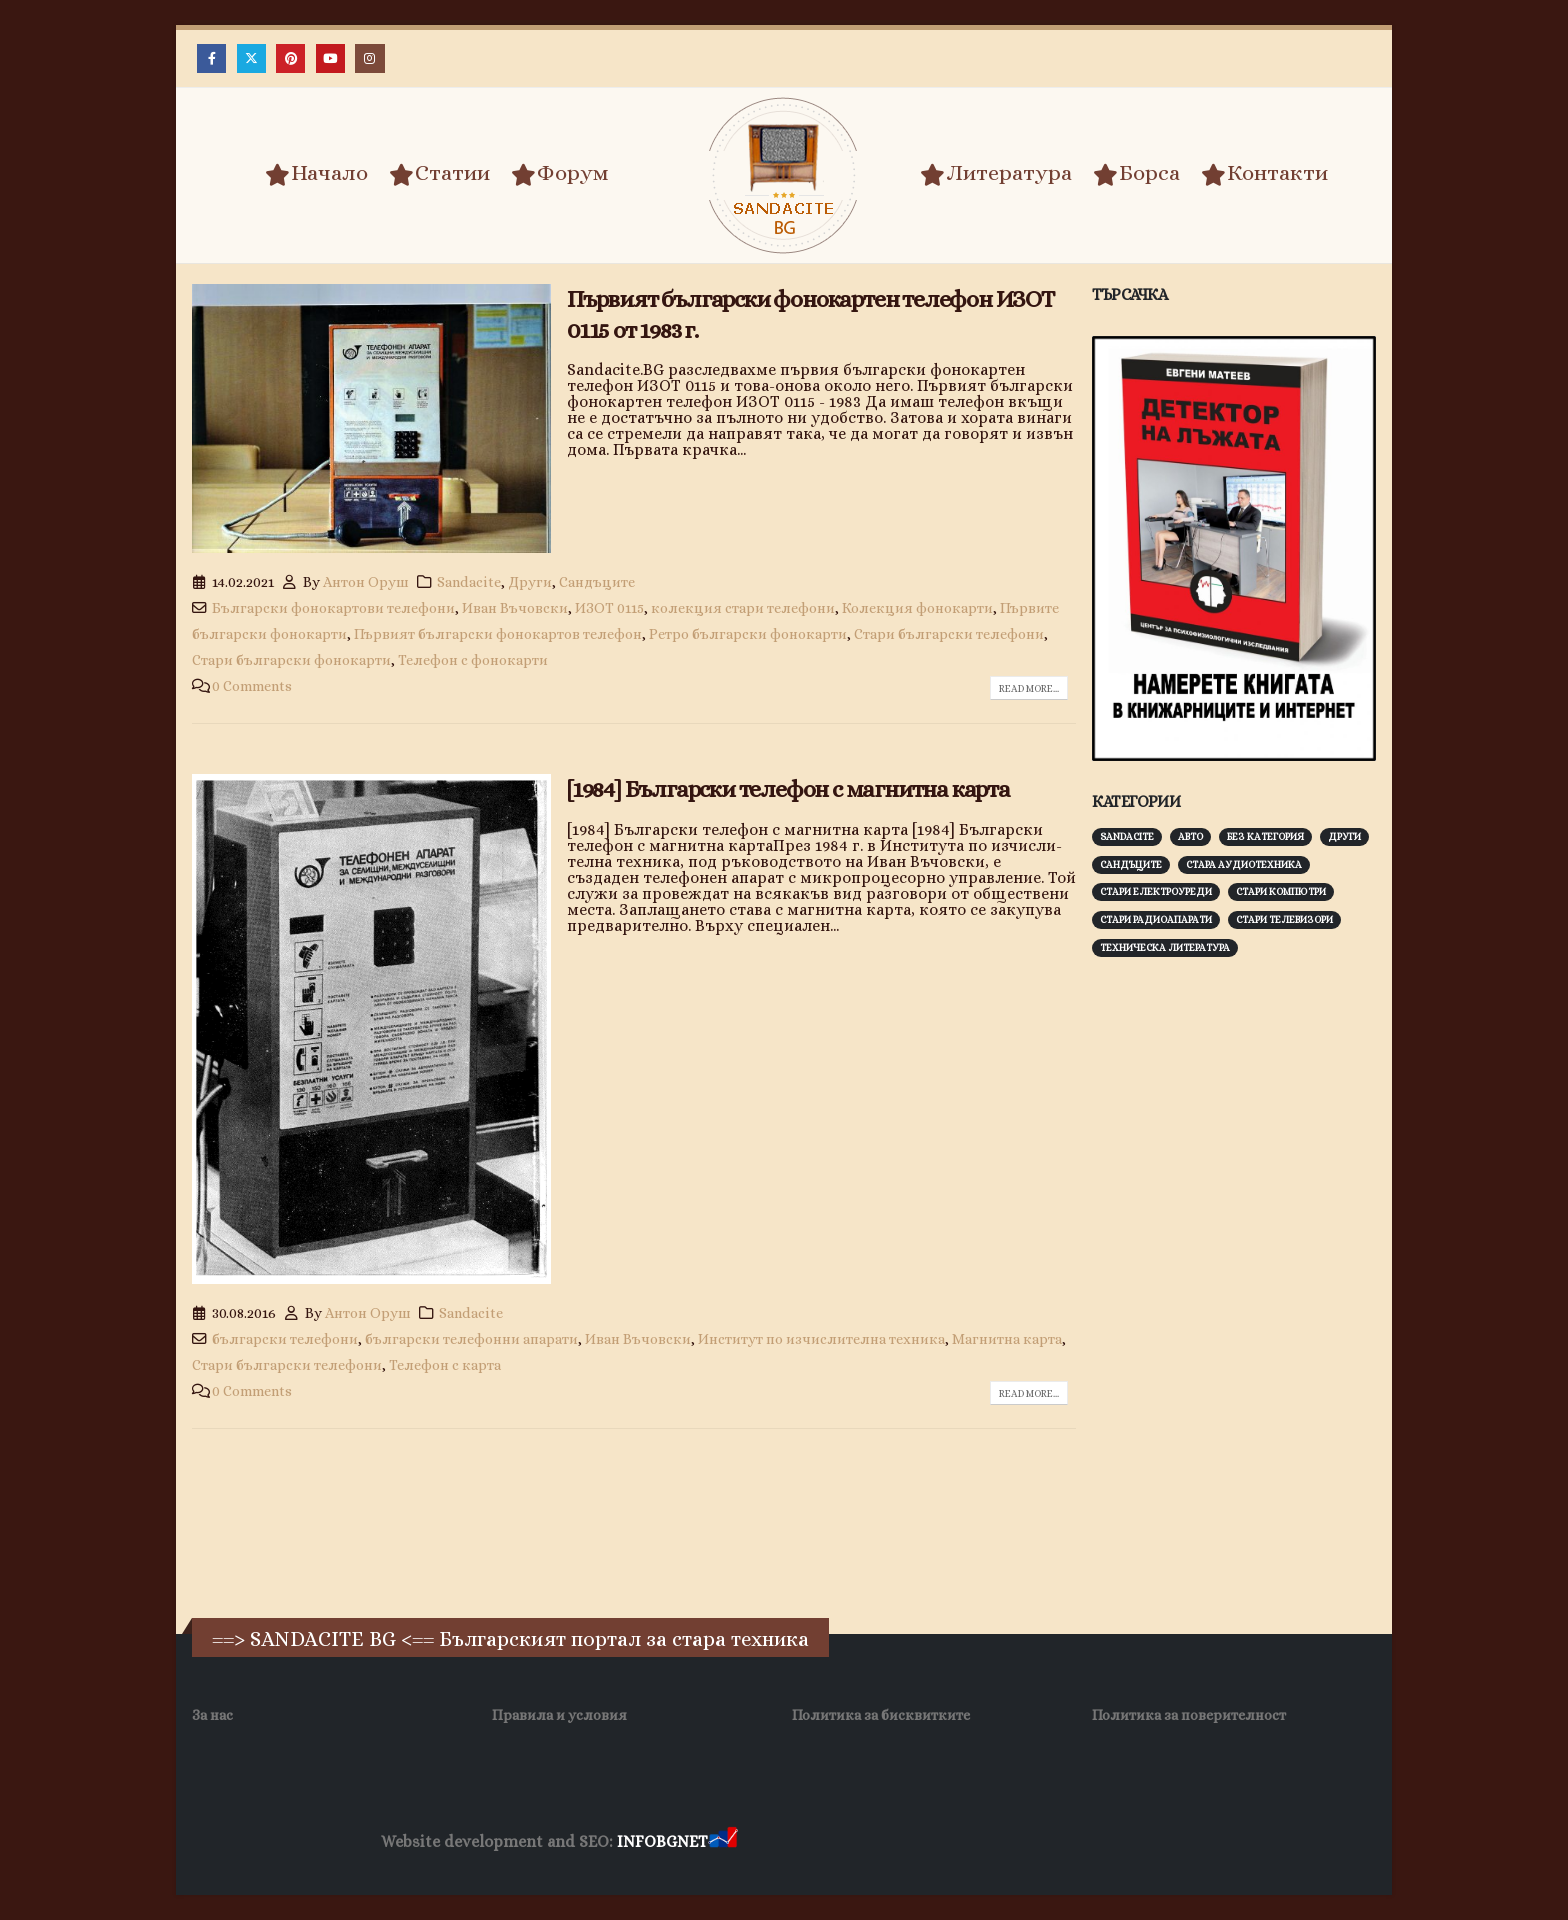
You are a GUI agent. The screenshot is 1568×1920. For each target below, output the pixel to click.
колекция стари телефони (743, 608)
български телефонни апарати (471, 1339)
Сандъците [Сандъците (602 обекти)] (1131, 864)
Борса (1136, 174)
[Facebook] (211, 58)
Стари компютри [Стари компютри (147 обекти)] (1281, 891)
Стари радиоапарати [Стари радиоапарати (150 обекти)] (1156, 919)
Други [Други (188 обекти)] (1344, 836)
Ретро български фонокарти (748, 634)
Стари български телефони (949, 634)
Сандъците (597, 582)
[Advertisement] (1242, 1285)
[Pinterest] (290, 58)
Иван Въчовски (515, 608)
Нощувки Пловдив (1115, 1842)
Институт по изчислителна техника (821, 1339)
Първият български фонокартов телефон (498, 634)
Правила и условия (559, 1715)
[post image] (371, 419)
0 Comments (252, 686)
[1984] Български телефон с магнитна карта (788, 789)
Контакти (1264, 174)
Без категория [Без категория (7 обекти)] (1265, 836)
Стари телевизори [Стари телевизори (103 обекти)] (1284, 919)
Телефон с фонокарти (473, 660)
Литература (996, 174)
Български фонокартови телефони (333, 608)
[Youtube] (330, 58)
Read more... (1029, 688)
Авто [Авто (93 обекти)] (1190, 836)
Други (530, 582)
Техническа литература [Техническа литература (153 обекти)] (1165, 947)
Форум (560, 174)
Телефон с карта (445, 1365)
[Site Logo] (784, 175)
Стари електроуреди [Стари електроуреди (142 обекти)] (1156, 891)
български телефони (285, 1339)
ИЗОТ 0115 (609, 608)
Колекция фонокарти (917, 608)
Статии (439, 174)
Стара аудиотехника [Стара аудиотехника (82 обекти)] (1244, 864)
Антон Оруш (366, 582)
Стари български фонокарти (291, 660)
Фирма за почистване (968, 1842)
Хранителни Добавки (812, 1842)
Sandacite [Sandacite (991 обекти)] (1127, 836)
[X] (251, 58)
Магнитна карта (1007, 1339)
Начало (316, 174)
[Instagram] (369, 58)
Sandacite (469, 582)
